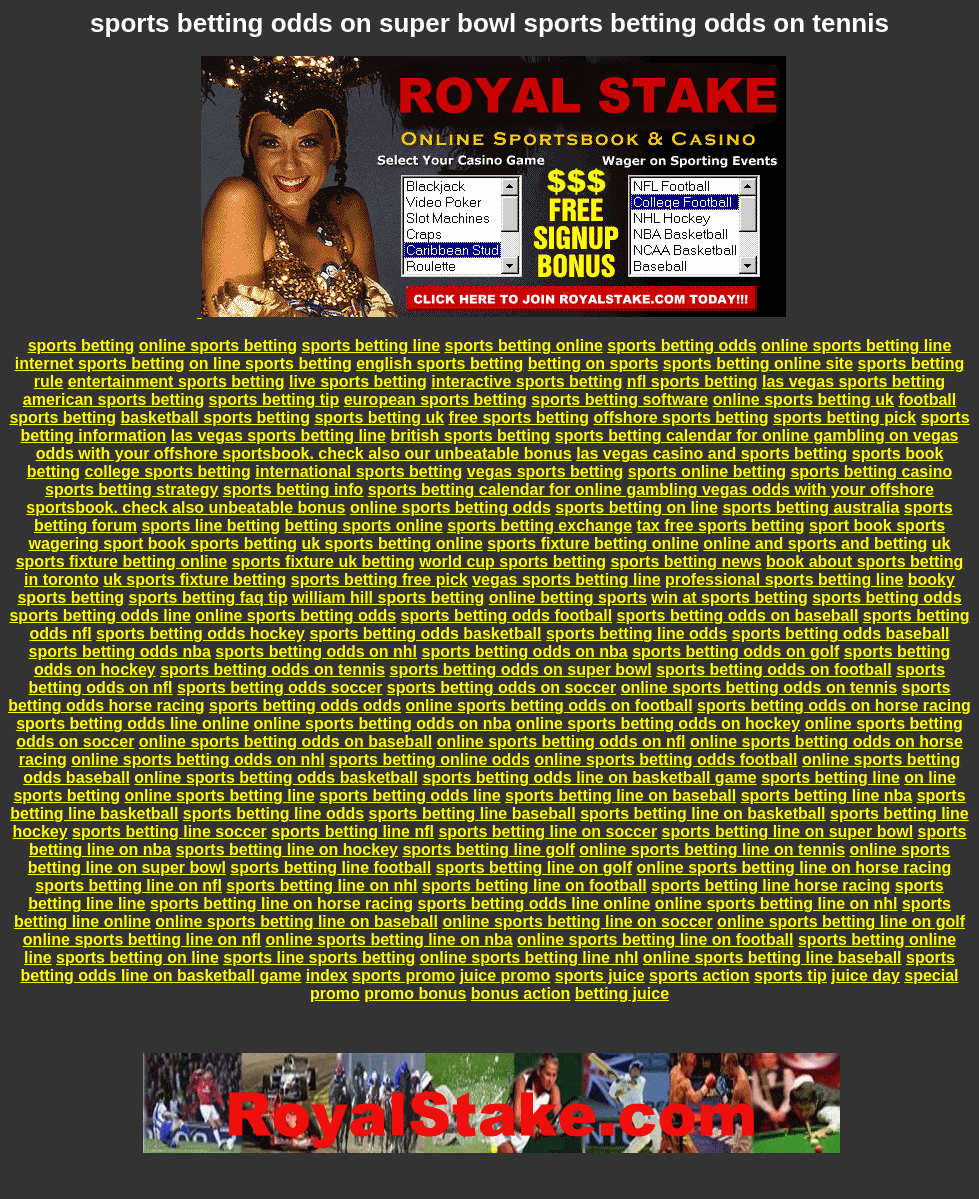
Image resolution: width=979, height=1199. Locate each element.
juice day (865, 975)
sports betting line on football (534, 885)
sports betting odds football (507, 615)
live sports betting (358, 381)
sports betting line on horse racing (281, 903)
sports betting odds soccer (279, 687)
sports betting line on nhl (321, 885)
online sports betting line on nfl (142, 939)
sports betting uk (379, 417)
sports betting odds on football (774, 669)
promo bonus (415, 993)
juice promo (505, 975)
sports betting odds (681, 345)
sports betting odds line (99, 615)
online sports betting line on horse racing (794, 867)
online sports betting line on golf (841, 921)
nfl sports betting (692, 381)
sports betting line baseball (472, 813)
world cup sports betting (512, 561)
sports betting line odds (636, 633)
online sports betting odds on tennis (759, 687)
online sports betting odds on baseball (285, 741)
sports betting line (370, 345)
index (327, 975)
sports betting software (619, 399)
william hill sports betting (388, 597)
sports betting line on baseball (620, 795)
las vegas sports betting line (278, 435)
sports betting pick (844, 417)
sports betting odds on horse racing (834, 705)
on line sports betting (270, 363)
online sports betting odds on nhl (197, 759)
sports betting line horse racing (770, 885)
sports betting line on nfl (128, 885)
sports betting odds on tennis (272, 669)
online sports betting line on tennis (712, 849)
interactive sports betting (526, 381)
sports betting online (524, 345)
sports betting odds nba (120, 651)
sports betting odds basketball (425, 633)
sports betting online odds (429, 759)
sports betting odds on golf (735, 651)
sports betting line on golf (534, 867)
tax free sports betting (721, 525)
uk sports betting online (391, 543)
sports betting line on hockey (287, 849)
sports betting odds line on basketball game (589, 777)
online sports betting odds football (665, 759)
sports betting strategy (131, 489)
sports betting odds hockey (200, 633)
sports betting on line (636, 507)
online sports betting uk (803, 399)
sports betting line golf (488, 849)
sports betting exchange (539, 525)
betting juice (622, 993)
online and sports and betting (815, 543)
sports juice (600, 975)
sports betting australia (810, 507)
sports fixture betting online (593, 543)
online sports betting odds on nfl (561, 741)
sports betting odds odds (305, 705)
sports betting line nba (827, 795)
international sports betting (358, 471)
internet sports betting (100, 363)
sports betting (81, 345)
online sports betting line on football (655, 939)
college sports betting (168, 471)
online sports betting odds (450, 507)
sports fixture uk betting (323, 561)
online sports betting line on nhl (776, 903)
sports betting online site (758, 363)
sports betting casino (871, 471)
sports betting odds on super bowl (521, 669)
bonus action (521, 993)
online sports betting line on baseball (296, 921)
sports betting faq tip (208, 597)
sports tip (790, 975)
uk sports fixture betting (194, 579)
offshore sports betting (681, 417)
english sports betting (439, 363)
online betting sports (568, 597)
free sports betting (519, 417)
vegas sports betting (545, 471)
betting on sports (593, 363)
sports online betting (707, 471)
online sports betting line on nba (389, 939)
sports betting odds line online (132, 723)
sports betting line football (330, 867)
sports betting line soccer (169, 831)
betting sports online (364, 525)
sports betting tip (274, 399)
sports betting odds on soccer (501, 687)
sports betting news (685, 561)
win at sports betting (729, 597)
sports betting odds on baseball (738, 615)
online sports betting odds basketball (276, 777)
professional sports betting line (784, 579)
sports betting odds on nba (525, 651)
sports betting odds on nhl (316, 651)
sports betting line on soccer (547, 831)
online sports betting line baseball (772, 957)
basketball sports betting (215, 417)
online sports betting (218, 345)
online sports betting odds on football (549, 705)
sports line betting (210, 525)
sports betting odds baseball (841, 633)
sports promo (403, 975)
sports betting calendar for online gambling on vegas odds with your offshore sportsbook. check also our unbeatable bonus (497, 444)
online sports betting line (856, 345)
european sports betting (435, 399)
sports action (699, 975)
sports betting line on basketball (702, 813)
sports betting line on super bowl (788, 831)
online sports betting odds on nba (382, 723)
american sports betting (113, 399)
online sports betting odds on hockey (658, 723)
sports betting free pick (379, 579)
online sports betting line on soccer (577, 921)
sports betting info (293, 489)
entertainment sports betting (176, 381)
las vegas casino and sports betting (711, 453)
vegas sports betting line (566, 579)
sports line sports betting (319, 957)
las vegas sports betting (853, 381)
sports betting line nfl (352, 831)
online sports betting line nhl (529, 957)
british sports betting (470, 435)
